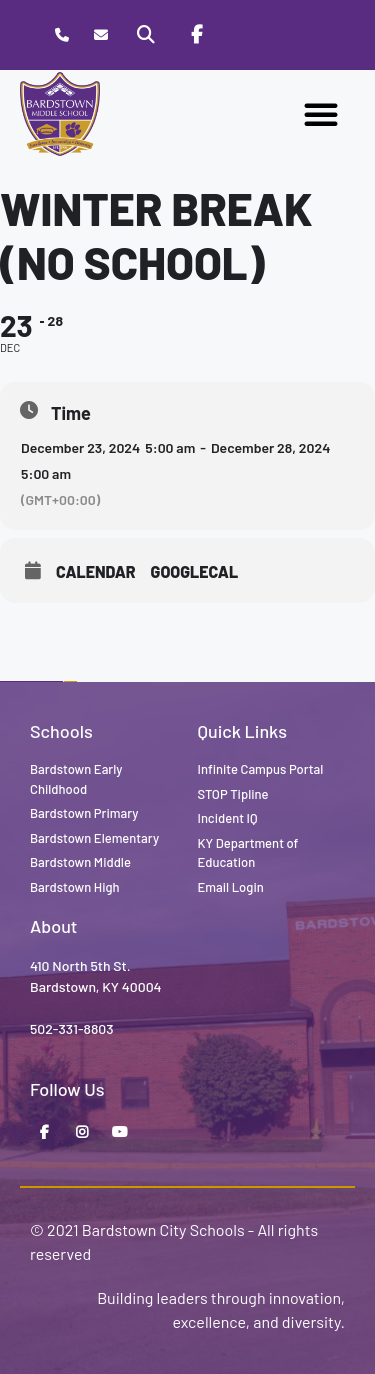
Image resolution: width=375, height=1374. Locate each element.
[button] (321, 114)
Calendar (96, 572)
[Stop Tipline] (246, 35)
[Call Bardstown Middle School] (61, 35)
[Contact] (100, 35)
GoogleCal (195, 572)
